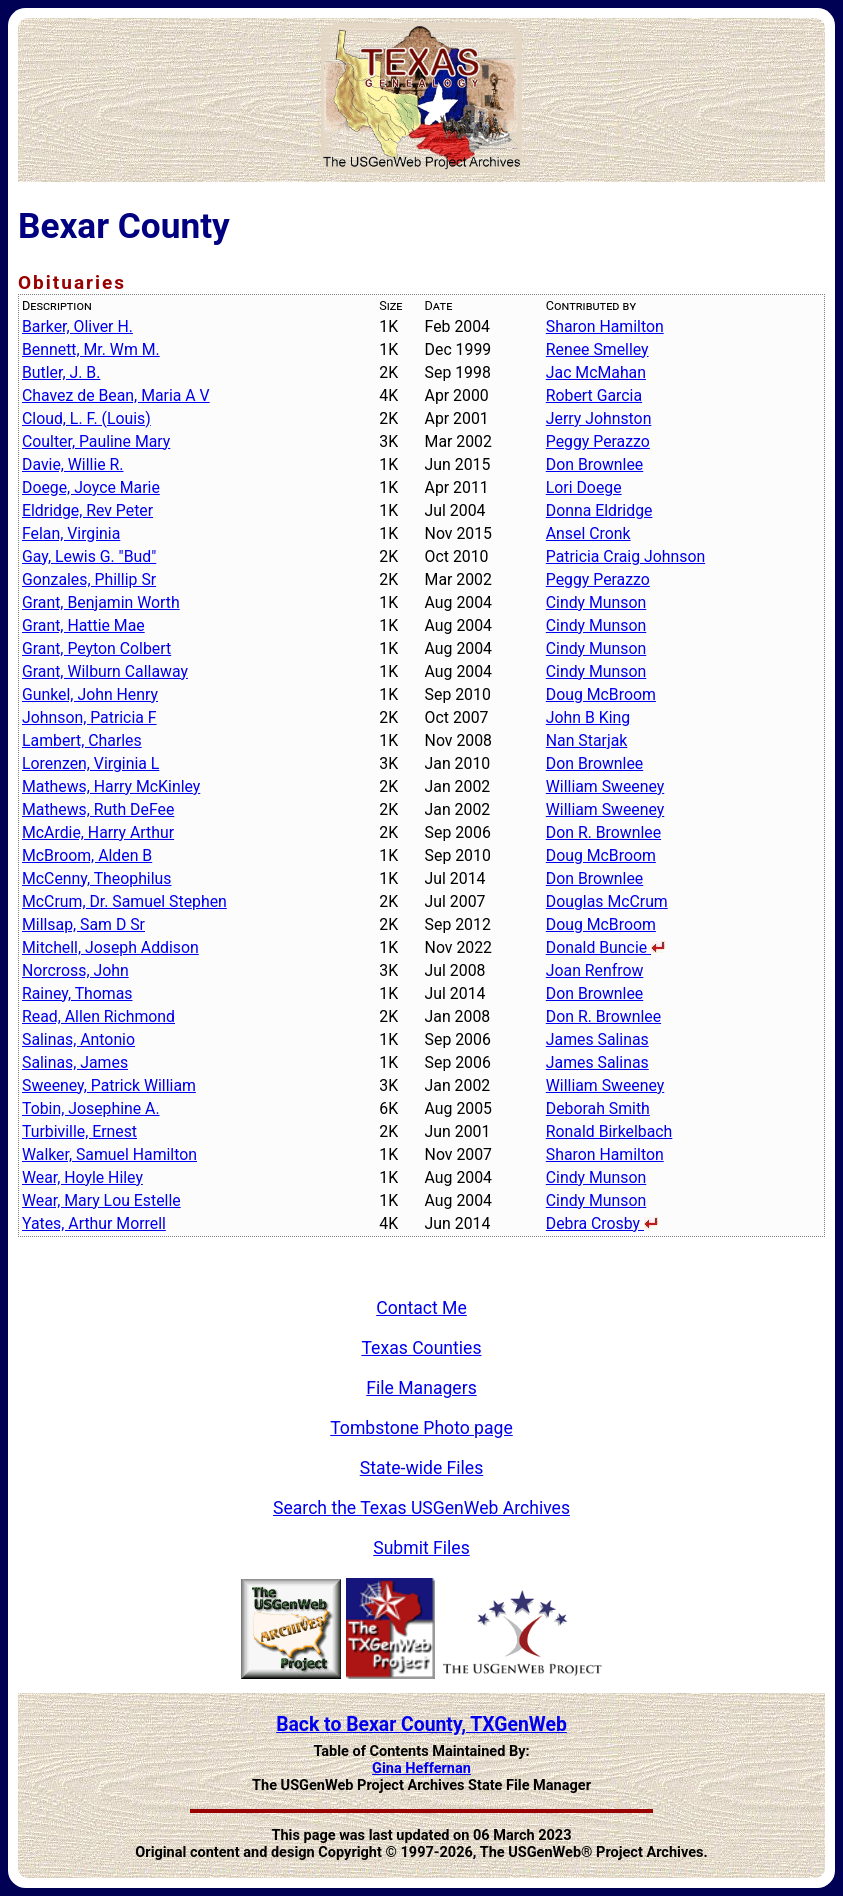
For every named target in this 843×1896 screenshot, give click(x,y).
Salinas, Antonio (78, 1039)
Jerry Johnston (599, 418)
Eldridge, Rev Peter (87, 510)
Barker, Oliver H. (77, 326)
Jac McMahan (596, 372)
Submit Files (421, 1548)
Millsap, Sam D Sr (83, 924)
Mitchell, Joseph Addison (110, 947)
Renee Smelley (597, 349)
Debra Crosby (602, 1223)
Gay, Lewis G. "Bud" (89, 556)
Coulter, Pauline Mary (96, 441)
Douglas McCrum (607, 901)
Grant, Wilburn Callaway (105, 671)
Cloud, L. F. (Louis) (86, 418)
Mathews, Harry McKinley (111, 786)
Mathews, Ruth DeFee (98, 809)
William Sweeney (605, 786)
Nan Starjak (587, 740)
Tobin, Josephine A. (91, 1108)
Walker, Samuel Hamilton (109, 1154)
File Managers (421, 1388)
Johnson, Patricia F (89, 717)
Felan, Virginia (71, 533)
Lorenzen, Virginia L (90, 763)
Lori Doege (584, 487)
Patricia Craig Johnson (625, 556)
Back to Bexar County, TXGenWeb (421, 1724)
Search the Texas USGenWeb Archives (421, 1508)
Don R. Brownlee (603, 832)
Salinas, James (75, 1062)
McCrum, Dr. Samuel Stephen (124, 901)
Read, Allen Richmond (98, 1016)
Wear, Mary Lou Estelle (101, 1200)
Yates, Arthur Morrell (94, 1223)
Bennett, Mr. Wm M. (91, 349)
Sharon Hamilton (605, 326)
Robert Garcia (594, 395)
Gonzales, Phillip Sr (89, 579)
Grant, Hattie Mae (83, 625)
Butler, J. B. (61, 372)
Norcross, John (75, 970)
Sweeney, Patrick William (109, 1085)
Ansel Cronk (588, 533)
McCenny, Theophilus (96, 878)
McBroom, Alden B (87, 855)
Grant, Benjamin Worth (101, 602)
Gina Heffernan (421, 1768)
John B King (588, 717)
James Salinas (597, 1039)
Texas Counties (421, 1348)
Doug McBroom (601, 694)
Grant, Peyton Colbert (96, 648)
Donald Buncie (605, 947)
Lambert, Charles (82, 740)
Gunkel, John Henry (90, 694)
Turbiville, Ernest (79, 1131)
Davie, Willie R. (73, 464)
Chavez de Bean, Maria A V (116, 395)
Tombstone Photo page (421, 1428)
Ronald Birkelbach (609, 1131)
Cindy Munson (596, 602)
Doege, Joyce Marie (91, 487)
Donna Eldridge (599, 510)
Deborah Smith (598, 1108)
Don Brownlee (594, 464)
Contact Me (421, 1308)
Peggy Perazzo (598, 441)
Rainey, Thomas (77, 993)
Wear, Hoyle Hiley (82, 1177)
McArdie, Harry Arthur (98, 832)
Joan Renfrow (595, 970)
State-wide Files (422, 1468)
